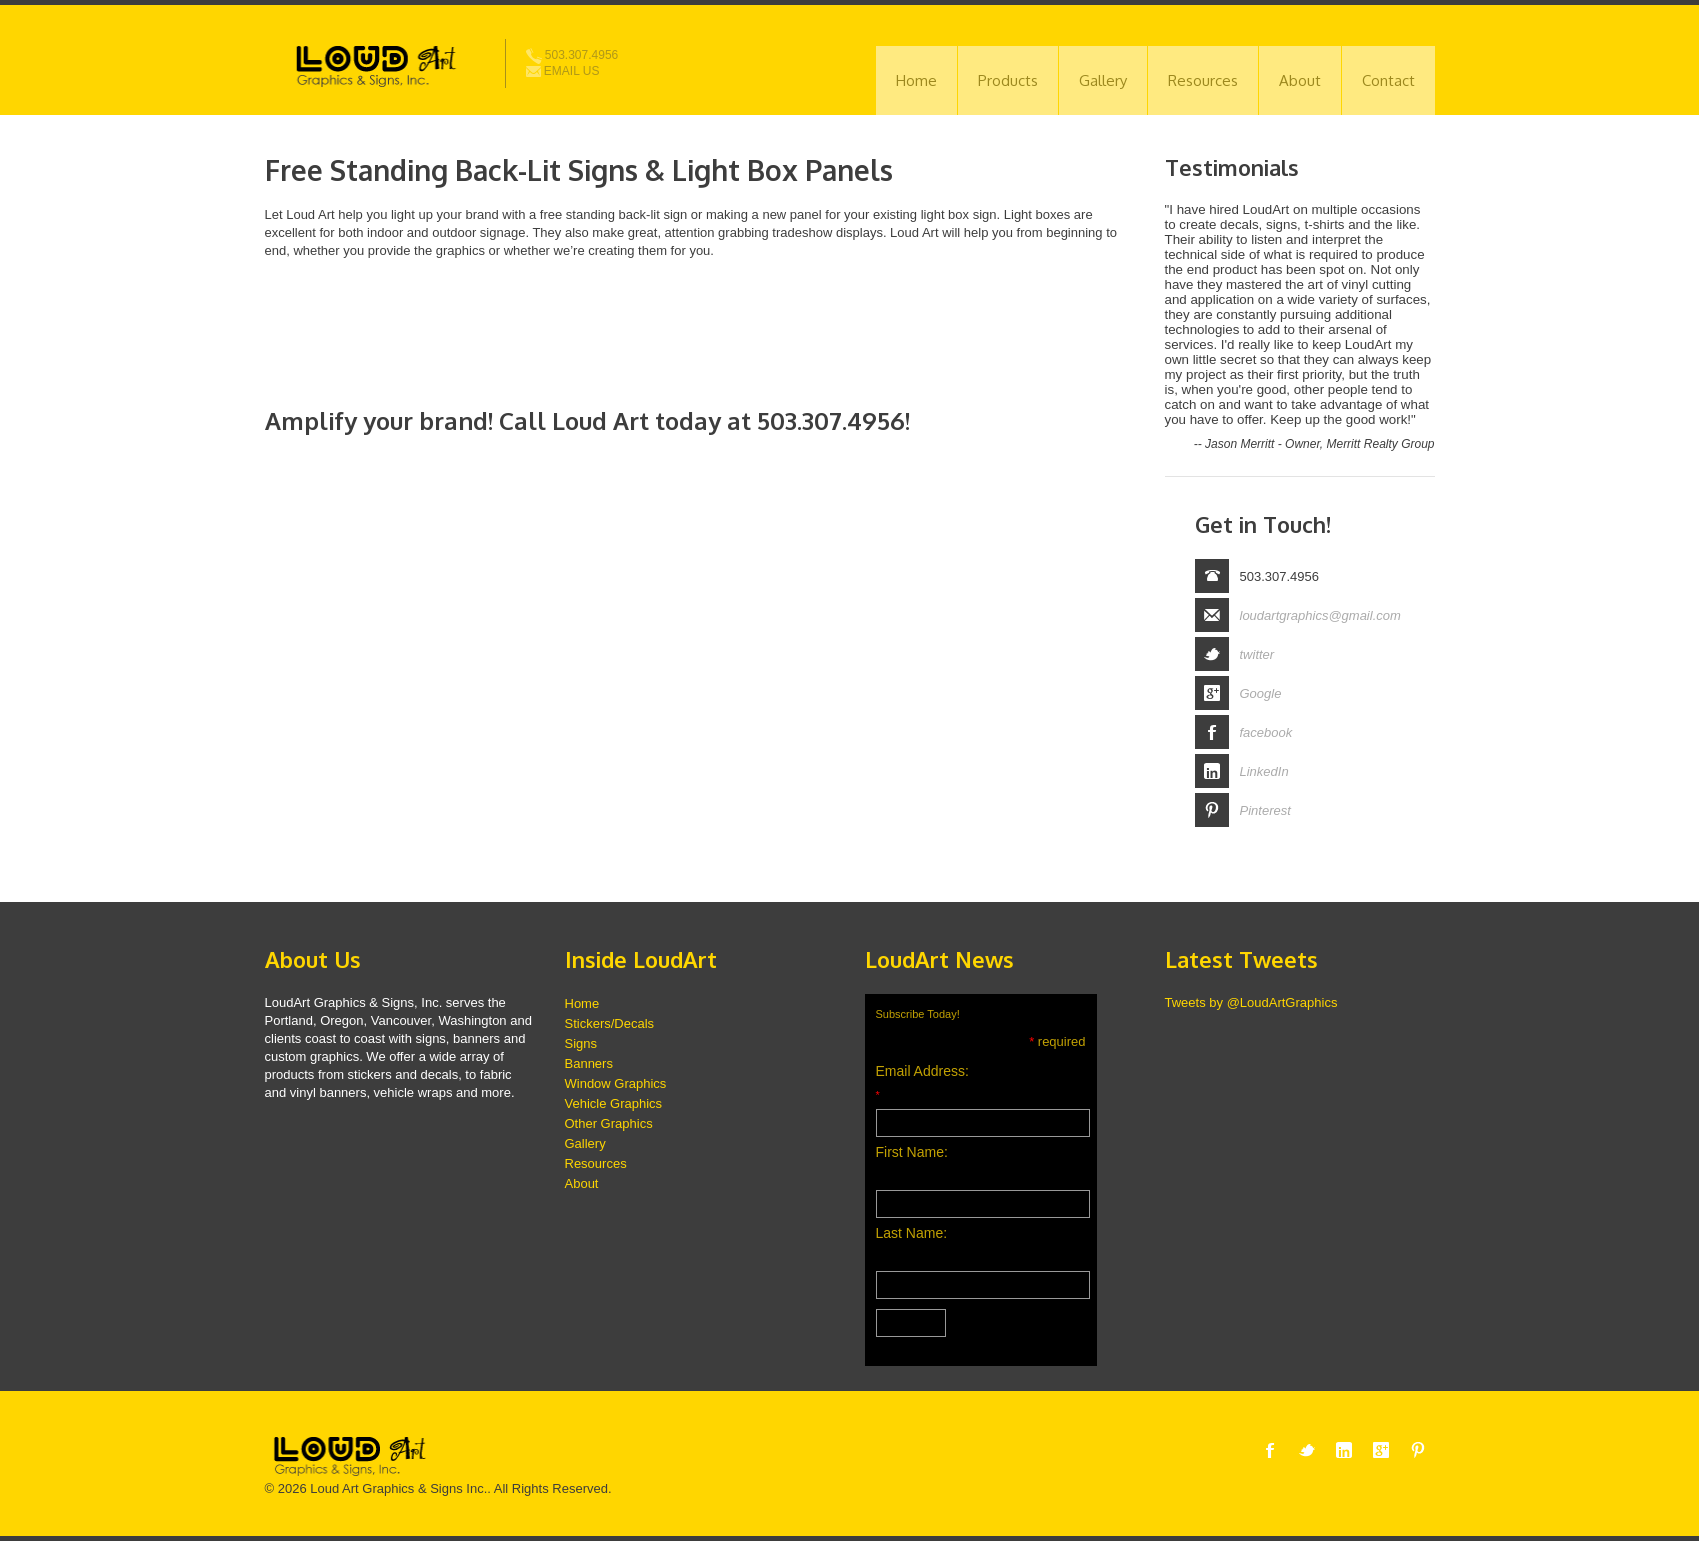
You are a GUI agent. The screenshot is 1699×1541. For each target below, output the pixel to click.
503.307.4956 (572, 55)
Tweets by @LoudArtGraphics (1251, 1002)
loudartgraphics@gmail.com (1320, 615)
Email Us (563, 71)
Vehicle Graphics (614, 1103)
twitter (1257, 654)
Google (1261, 693)
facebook (1266, 732)
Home (916, 80)
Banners (589, 1063)
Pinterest (1265, 810)
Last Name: (912, 1233)
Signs (581, 1043)
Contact (1388, 80)
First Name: (912, 1152)
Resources (1203, 80)
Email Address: (922, 1071)
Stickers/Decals (610, 1023)
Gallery (1103, 80)
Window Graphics (616, 1083)
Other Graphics (609, 1123)
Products (1008, 80)
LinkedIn (1264, 771)
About (1300, 80)
